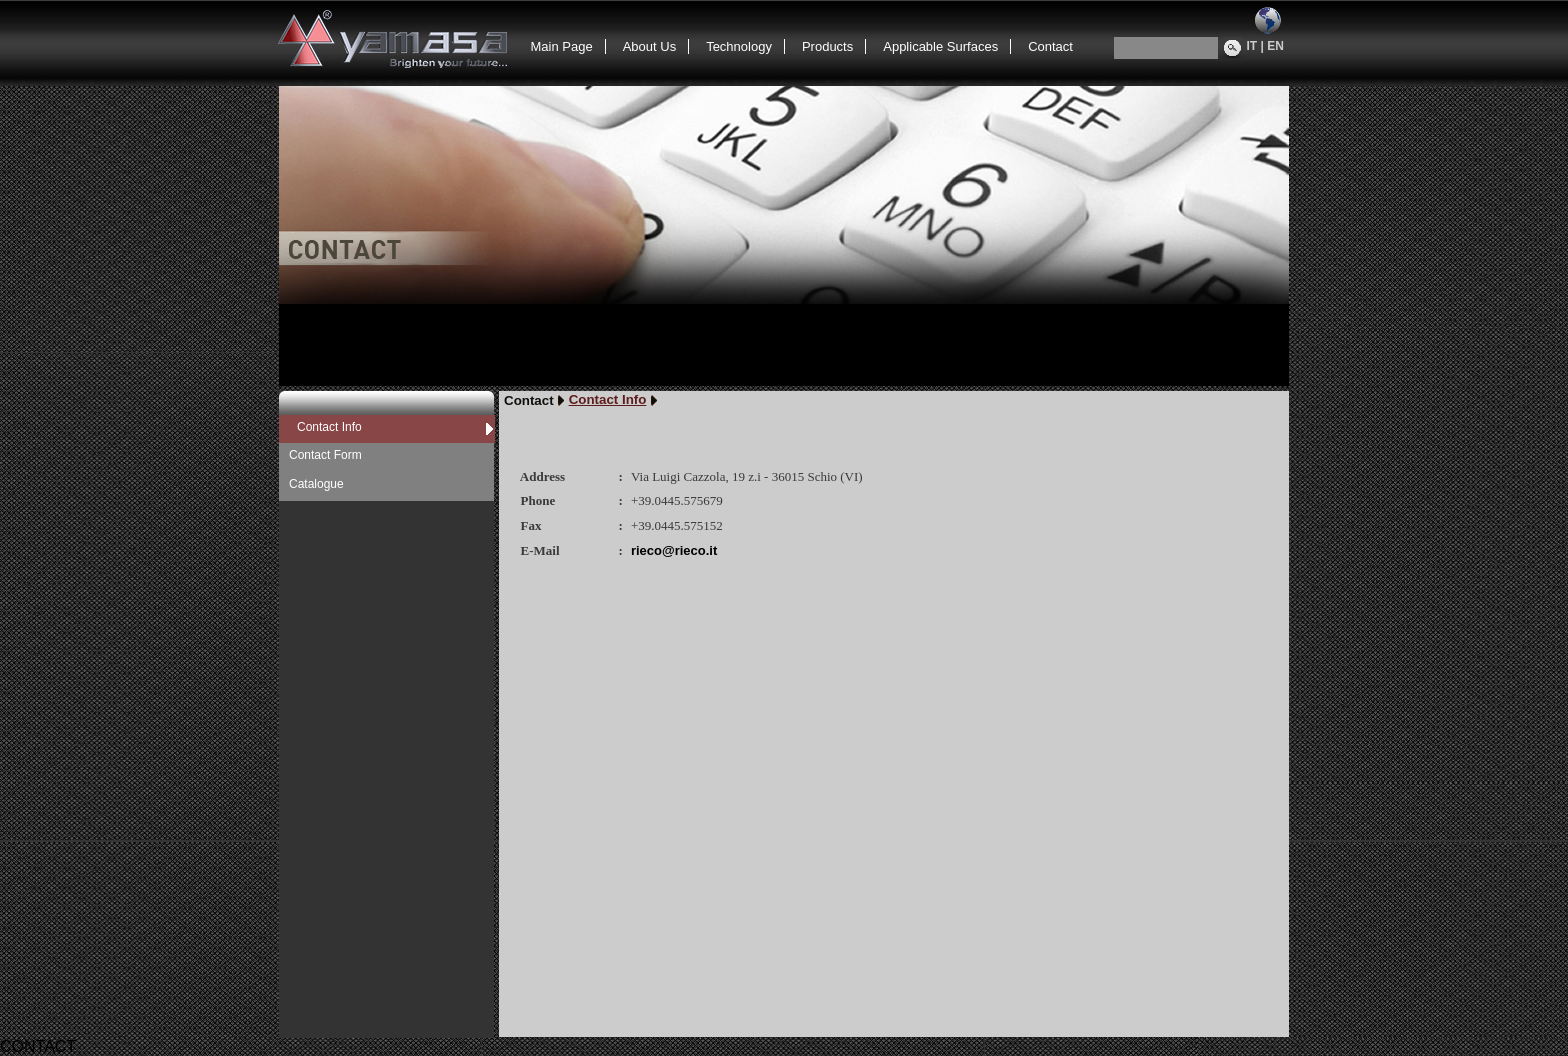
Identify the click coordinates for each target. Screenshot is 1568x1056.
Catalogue (316, 484)
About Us (649, 46)
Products (827, 46)
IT (1252, 46)
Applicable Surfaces (940, 46)
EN (1275, 46)
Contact (1050, 46)
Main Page (562, 46)
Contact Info (329, 427)
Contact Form (325, 455)
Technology (739, 46)
